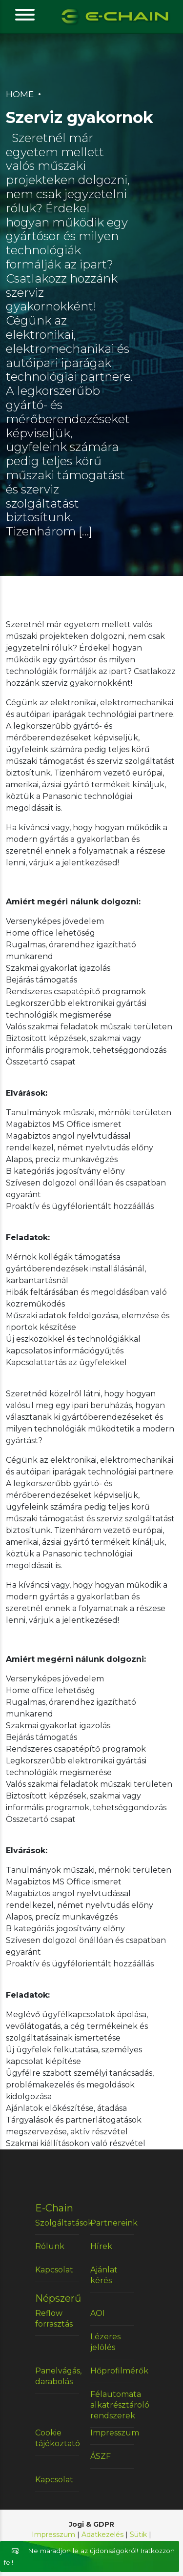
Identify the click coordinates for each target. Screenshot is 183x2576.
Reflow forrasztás (54, 2319)
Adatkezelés (102, 2534)
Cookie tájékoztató (57, 2438)
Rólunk (49, 2246)
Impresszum (112, 2432)
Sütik (138, 2534)
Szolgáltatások (57, 2223)
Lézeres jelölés (105, 2342)
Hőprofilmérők (112, 2370)
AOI (97, 2313)
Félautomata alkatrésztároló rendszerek (112, 2405)
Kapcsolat (54, 2269)
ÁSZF (100, 2456)
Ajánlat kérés (104, 2275)
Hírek (101, 2246)
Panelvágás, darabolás (57, 2376)
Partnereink (112, 2223)
